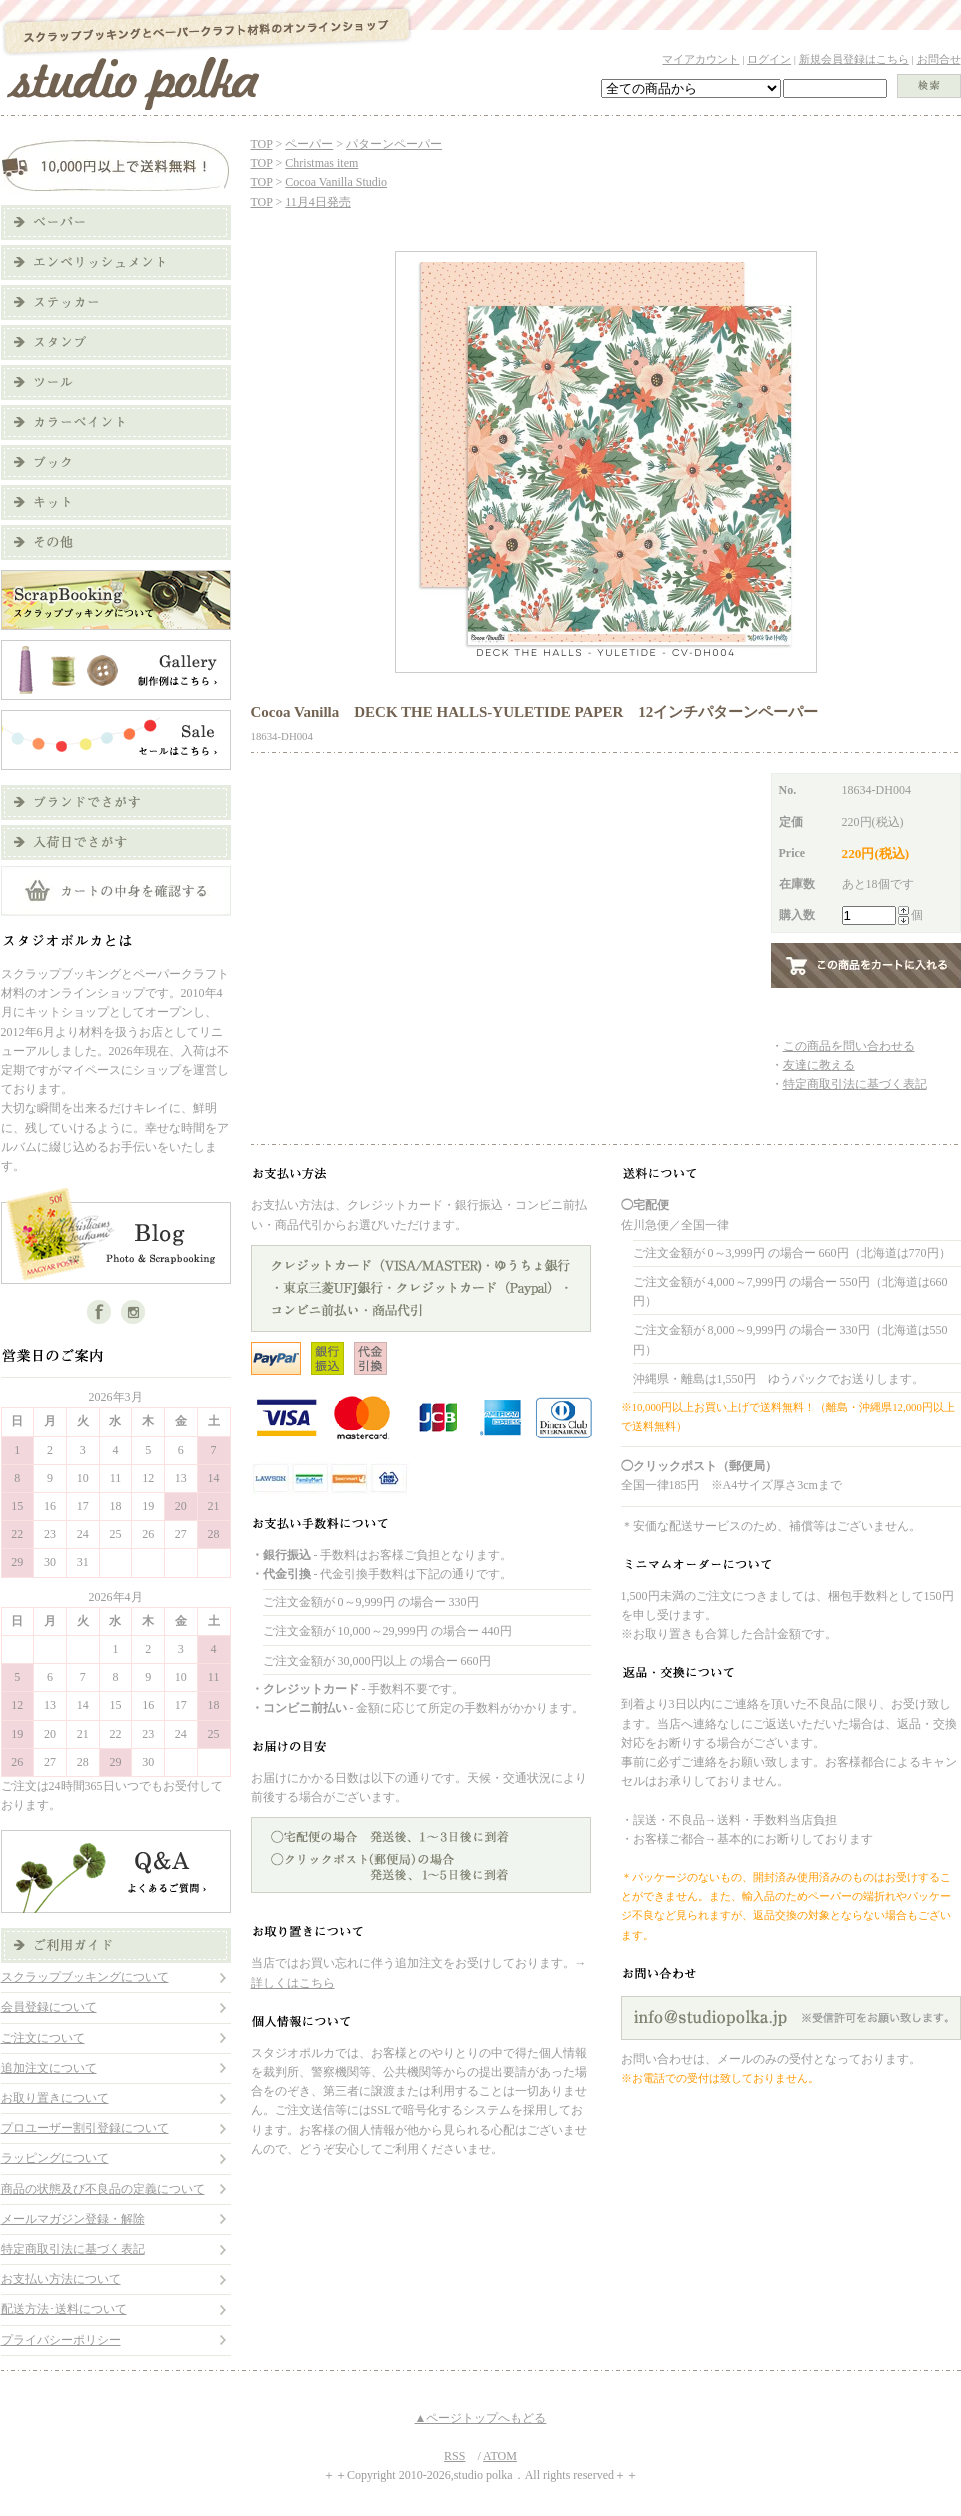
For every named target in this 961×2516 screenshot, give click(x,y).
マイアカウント (700, 59)
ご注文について (43, 2038)
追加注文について (49, 2068)
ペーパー (309, 144)
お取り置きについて (55, 2098)
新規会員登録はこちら (854, 59)
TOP (262, 144)
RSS (454, 2456)
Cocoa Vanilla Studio (336, 182)
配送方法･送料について (64, 2309)
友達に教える (819, 1065)
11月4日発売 (318, 202)
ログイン (769, 59)
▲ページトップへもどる (481, 2418)
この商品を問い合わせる (849, 1046)
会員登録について (49, 2007)
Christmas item (321, 163)
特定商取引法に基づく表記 (73, 2249)
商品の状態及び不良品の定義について (103, 2189)
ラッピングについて (55, 2158)
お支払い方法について (61, 2279)
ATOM (500, 2456)
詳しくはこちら (293, 1983)
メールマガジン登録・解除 (73, 2219)
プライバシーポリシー (61, 2340)
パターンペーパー (394, 144)
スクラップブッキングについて (85, 1977)
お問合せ (939, 59)
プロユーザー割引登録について (85, 2128)
